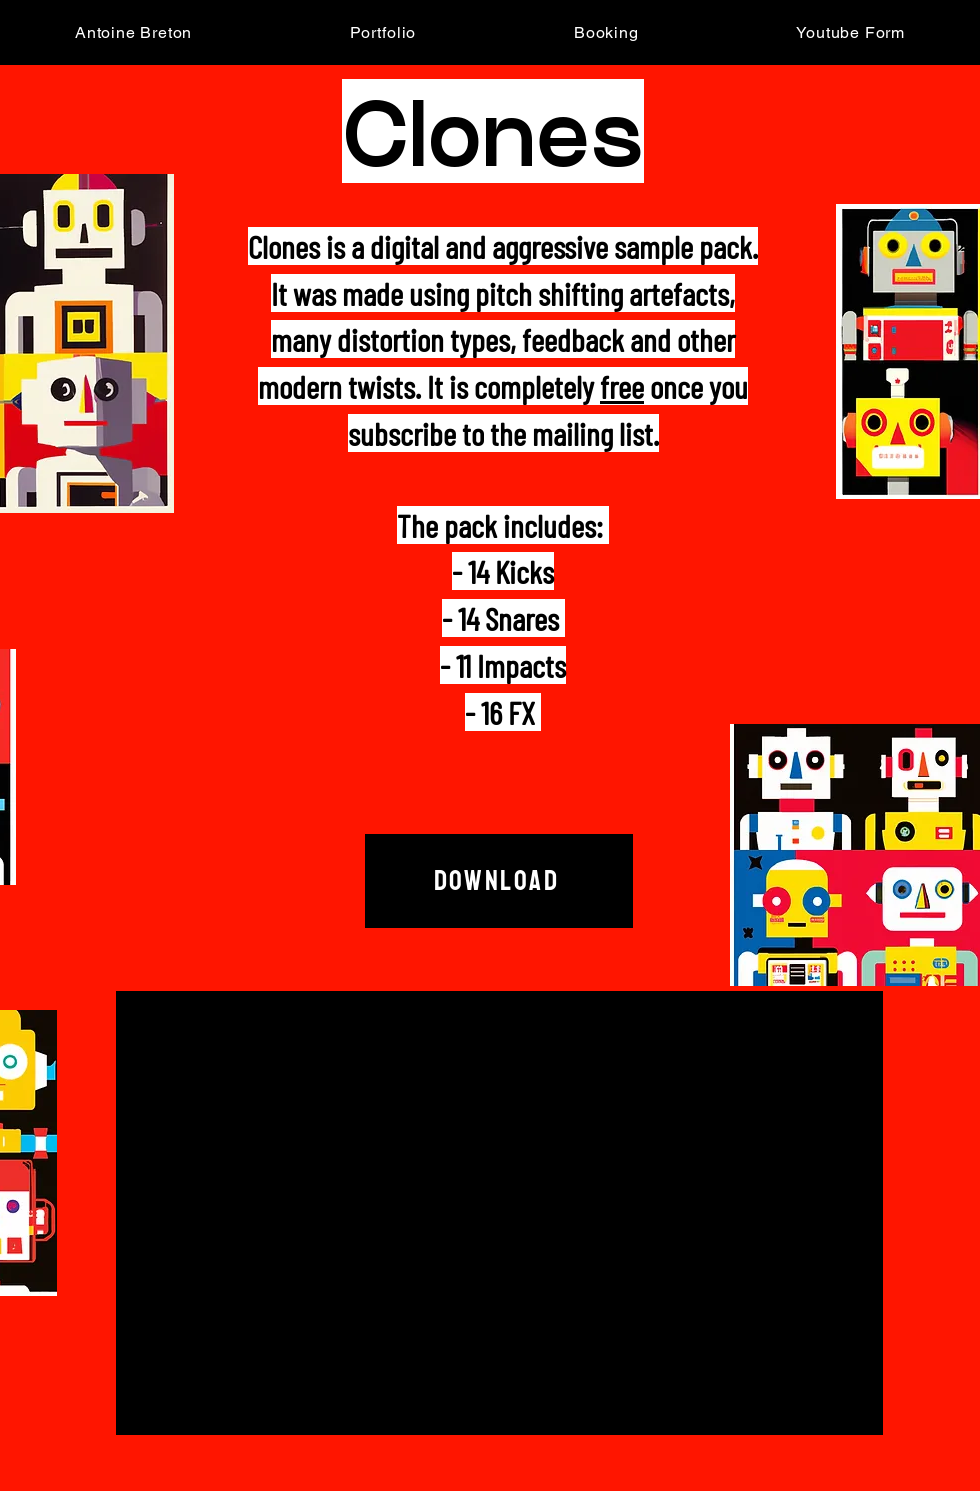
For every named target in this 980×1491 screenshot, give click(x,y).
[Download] (499, 881)
